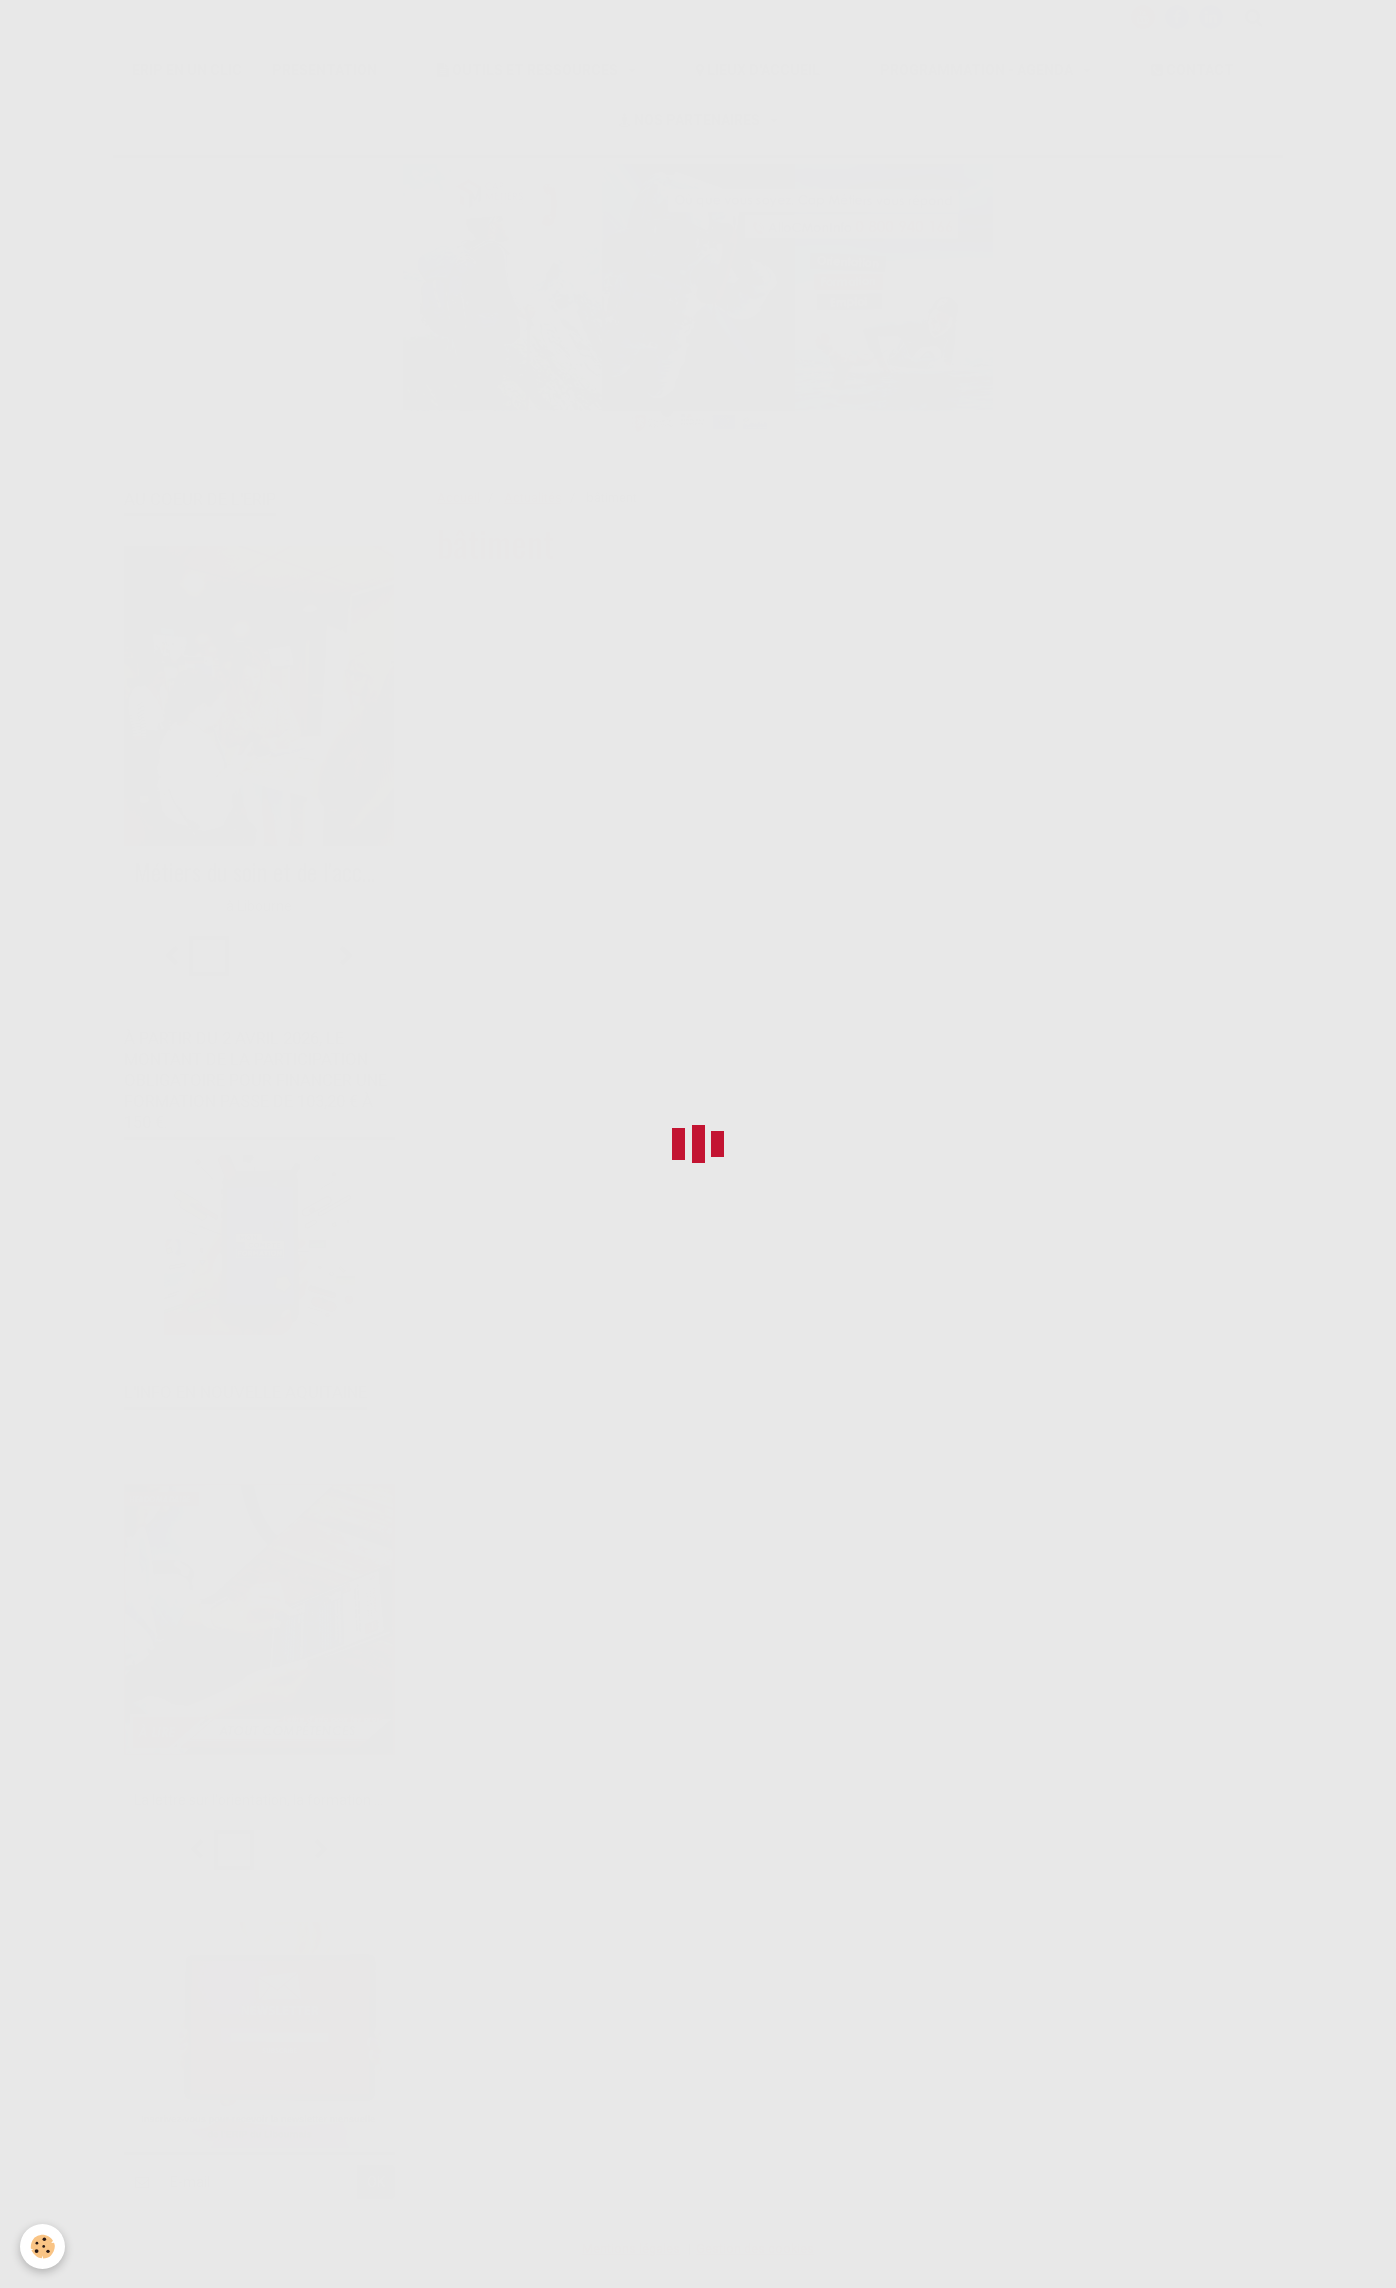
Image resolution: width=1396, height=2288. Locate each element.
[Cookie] (42, 2246)
